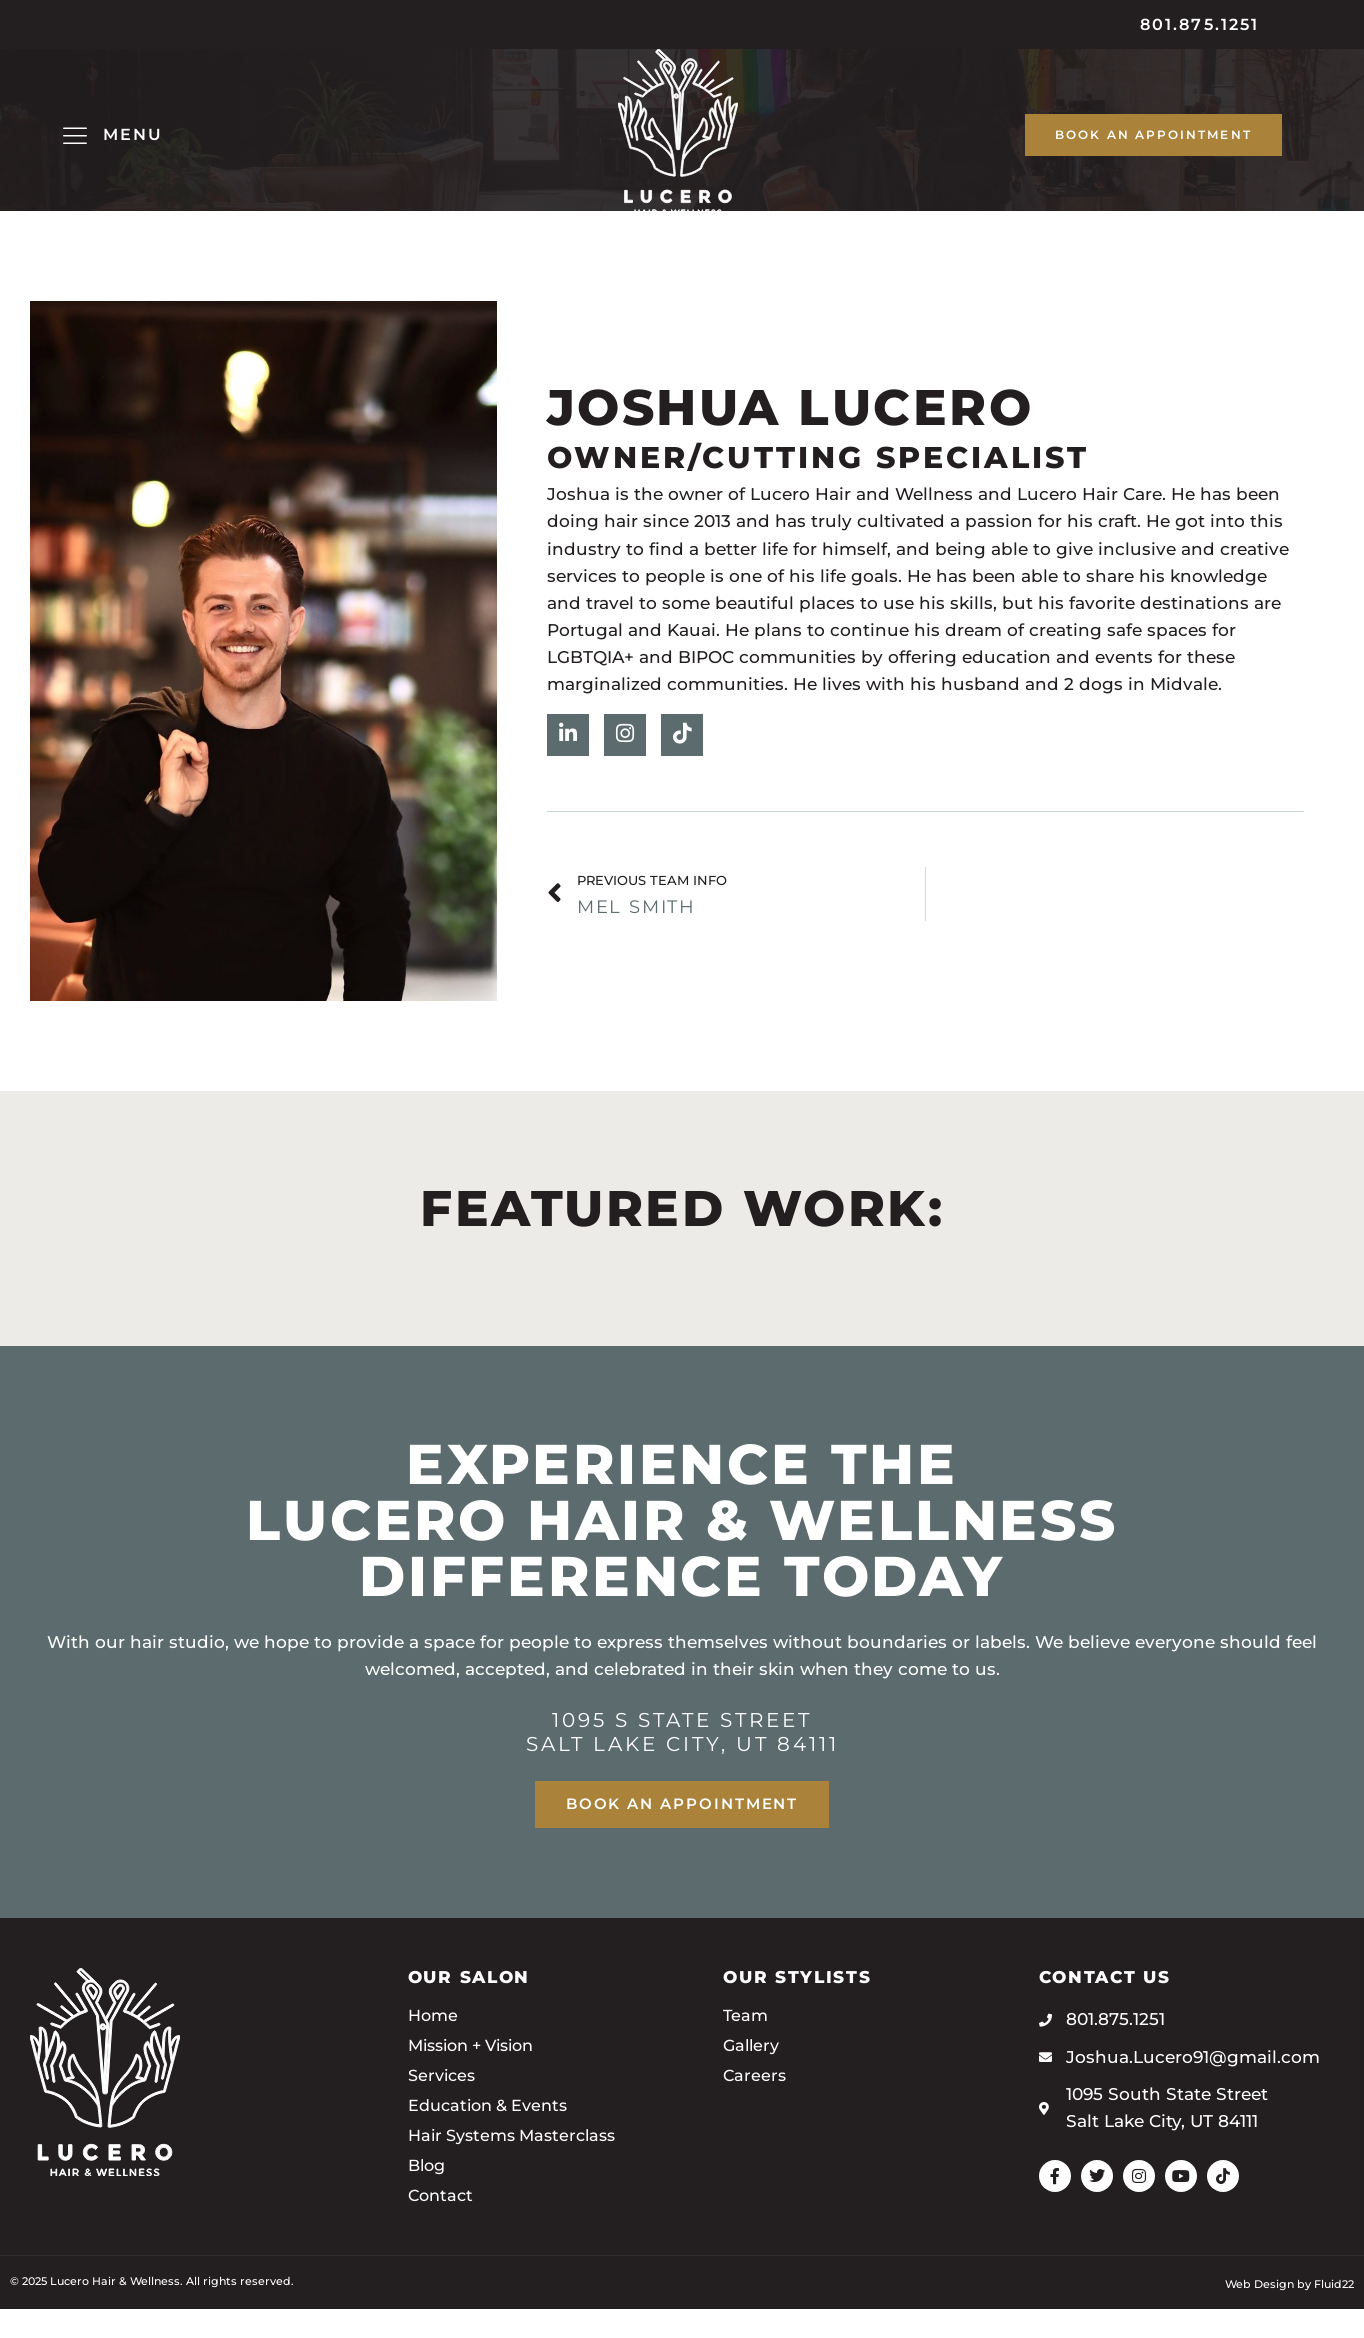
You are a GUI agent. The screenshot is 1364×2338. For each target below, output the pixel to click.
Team (746, 2046)
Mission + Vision (478, 2076)
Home (434, 2046)
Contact (442, 2226)
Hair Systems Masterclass (519, 2166)
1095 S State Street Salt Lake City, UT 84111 (682, 1761)
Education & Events (493, 2136)
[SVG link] (678, 146)
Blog (428, 2196)
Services (444, 2106)
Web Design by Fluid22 (1289, 2314)
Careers (755, 2106)
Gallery (753, 2076)
